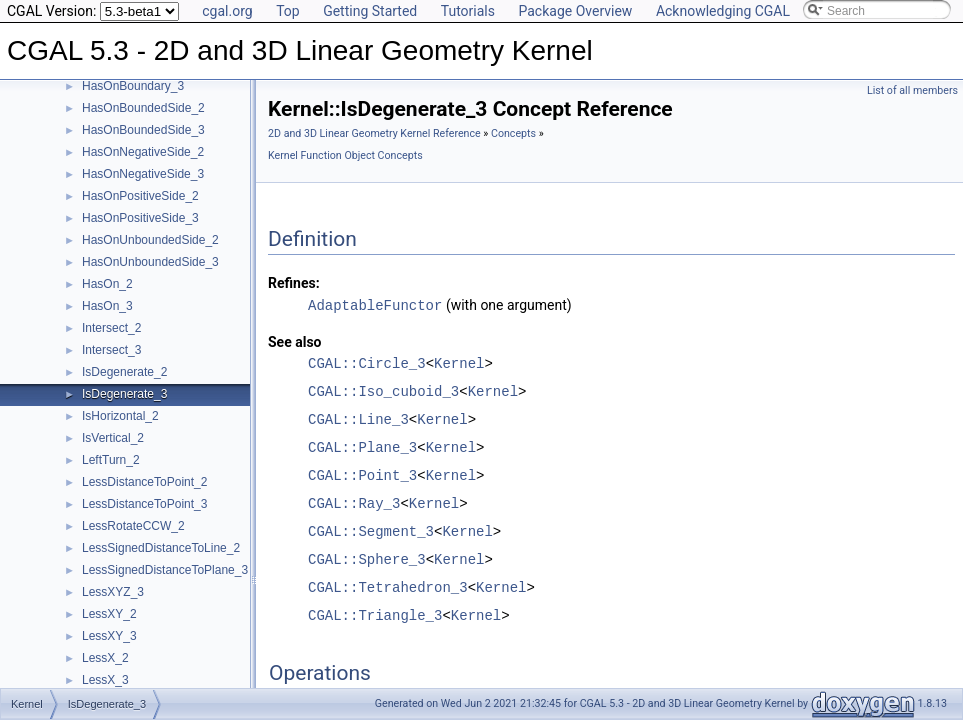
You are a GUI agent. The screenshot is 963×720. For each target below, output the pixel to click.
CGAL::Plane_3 (362, 446)
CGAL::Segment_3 (371, 530)
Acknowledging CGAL (723, 11)
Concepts (513, 133)
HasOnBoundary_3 (133, 86)
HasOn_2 (107, 284)
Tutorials (468, 11)
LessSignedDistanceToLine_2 (161, 548)
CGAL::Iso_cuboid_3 (383, 390)
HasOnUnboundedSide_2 (150, 240)
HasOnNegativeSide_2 (143, 152)
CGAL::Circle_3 (367, 362)
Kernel (459, 362)
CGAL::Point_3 (362, 474)
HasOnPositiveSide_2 (140, 196)
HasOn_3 (107, 306)
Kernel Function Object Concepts (345, 155)
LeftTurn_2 (111, 460)
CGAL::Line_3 (358, 418)
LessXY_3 (109, 636)
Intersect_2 (111, 328)
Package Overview (575, 11)
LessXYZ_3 (113, 592)
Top (288, 11)
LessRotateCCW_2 (133, 526)
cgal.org (227, 11)
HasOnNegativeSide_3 (143, 174)
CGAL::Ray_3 (354, 502)
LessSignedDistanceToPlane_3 (165, 570)
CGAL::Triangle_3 (375, 614)
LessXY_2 (109, 614)
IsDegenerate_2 (124, 372)
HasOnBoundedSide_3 (143, 130)
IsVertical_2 (113, 438)
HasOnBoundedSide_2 (143, 108)
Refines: (294, 283)
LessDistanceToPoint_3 (144, 504)
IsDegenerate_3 (124, 394)
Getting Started (370, 11)
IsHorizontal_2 (120, 416)
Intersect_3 (111, 350)
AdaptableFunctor (375, 304)
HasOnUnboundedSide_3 (150, 262)
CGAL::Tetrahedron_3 (388, 586)
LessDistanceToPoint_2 (144, 482)
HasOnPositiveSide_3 (140, 218)
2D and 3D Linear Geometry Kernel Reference (374, 133)
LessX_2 (105, 658)
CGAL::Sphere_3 (367, 558)
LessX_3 (105, 680)
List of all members (912, 90)
